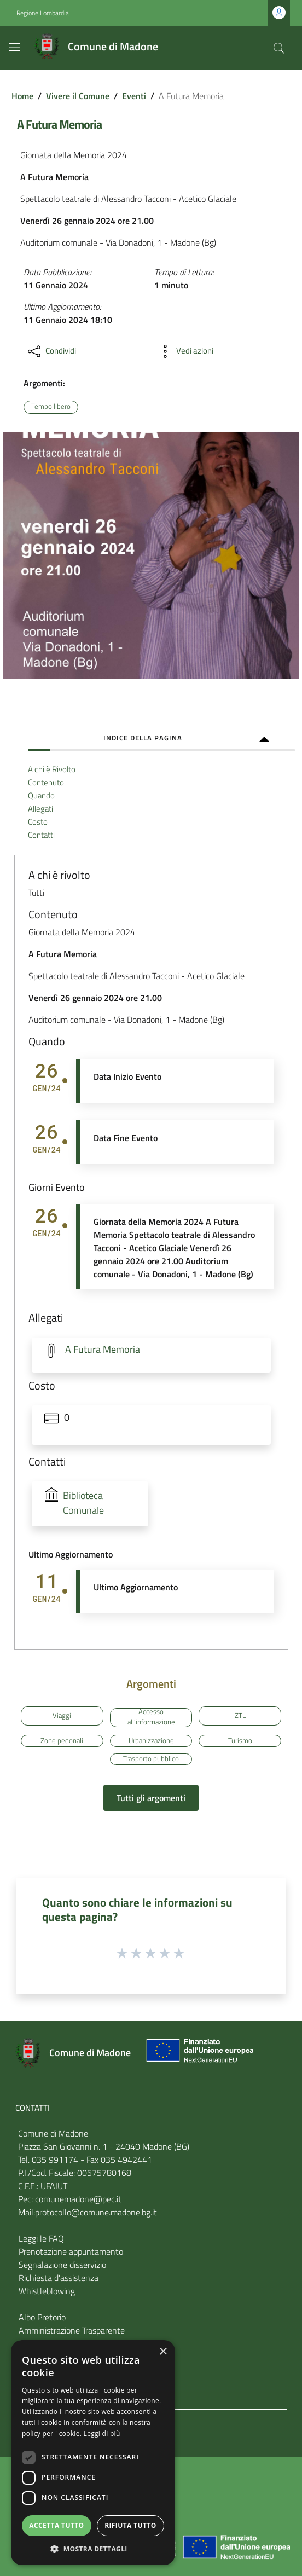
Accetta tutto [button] (56, 2525)
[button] (93, 2548)
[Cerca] (279, 48)
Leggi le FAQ (41, 2238)
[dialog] (93, 2452)
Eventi (134, 95)
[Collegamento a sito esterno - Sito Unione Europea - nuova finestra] (198, 2053)
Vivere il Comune (77, 95)
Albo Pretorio (42, 2317)
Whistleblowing (47, 2290)
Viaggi (62, 1715)
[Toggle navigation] (14, 47)
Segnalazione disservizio (62, 2264)
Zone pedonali (61, 1740)
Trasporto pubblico (151, 1758)
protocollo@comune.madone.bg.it (96, 2212)
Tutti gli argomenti (151, 1797)
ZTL (240, 1715)
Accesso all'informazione (151, 1717)
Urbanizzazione (151, 1740)
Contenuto (46, 782)
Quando (41, 795)
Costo (38, 821)
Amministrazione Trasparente (72, 2330)
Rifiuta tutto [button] (130, 2525)
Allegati (40, 808)
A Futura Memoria (102, 1349)
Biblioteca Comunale (83, 1503)
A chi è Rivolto (52, 769)
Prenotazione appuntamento (71, 2251)
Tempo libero (51, 406)
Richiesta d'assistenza (58, 2277)
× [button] (163, 2352)
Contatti (41, 835)
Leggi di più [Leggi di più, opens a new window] (102, 2433)
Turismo (240, 1740)
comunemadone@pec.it (78, 2198)
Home (22, 95)
